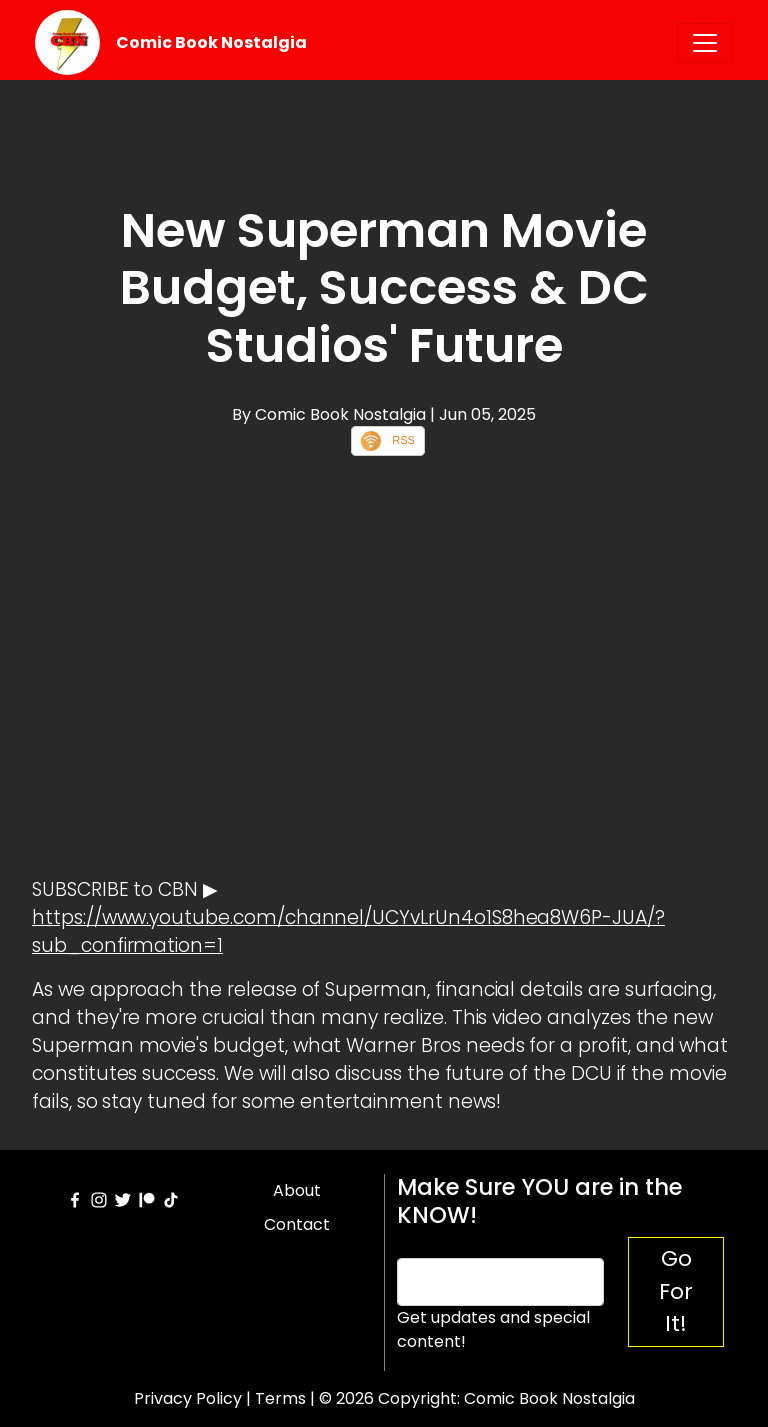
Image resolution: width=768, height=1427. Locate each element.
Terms (280, 1398)
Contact (297, 1224)
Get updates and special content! (493, 1329)
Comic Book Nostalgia (211, 42)
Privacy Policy (188, 1398)
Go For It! (676, 1291)
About (297, 1190)
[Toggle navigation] (705, 43)
